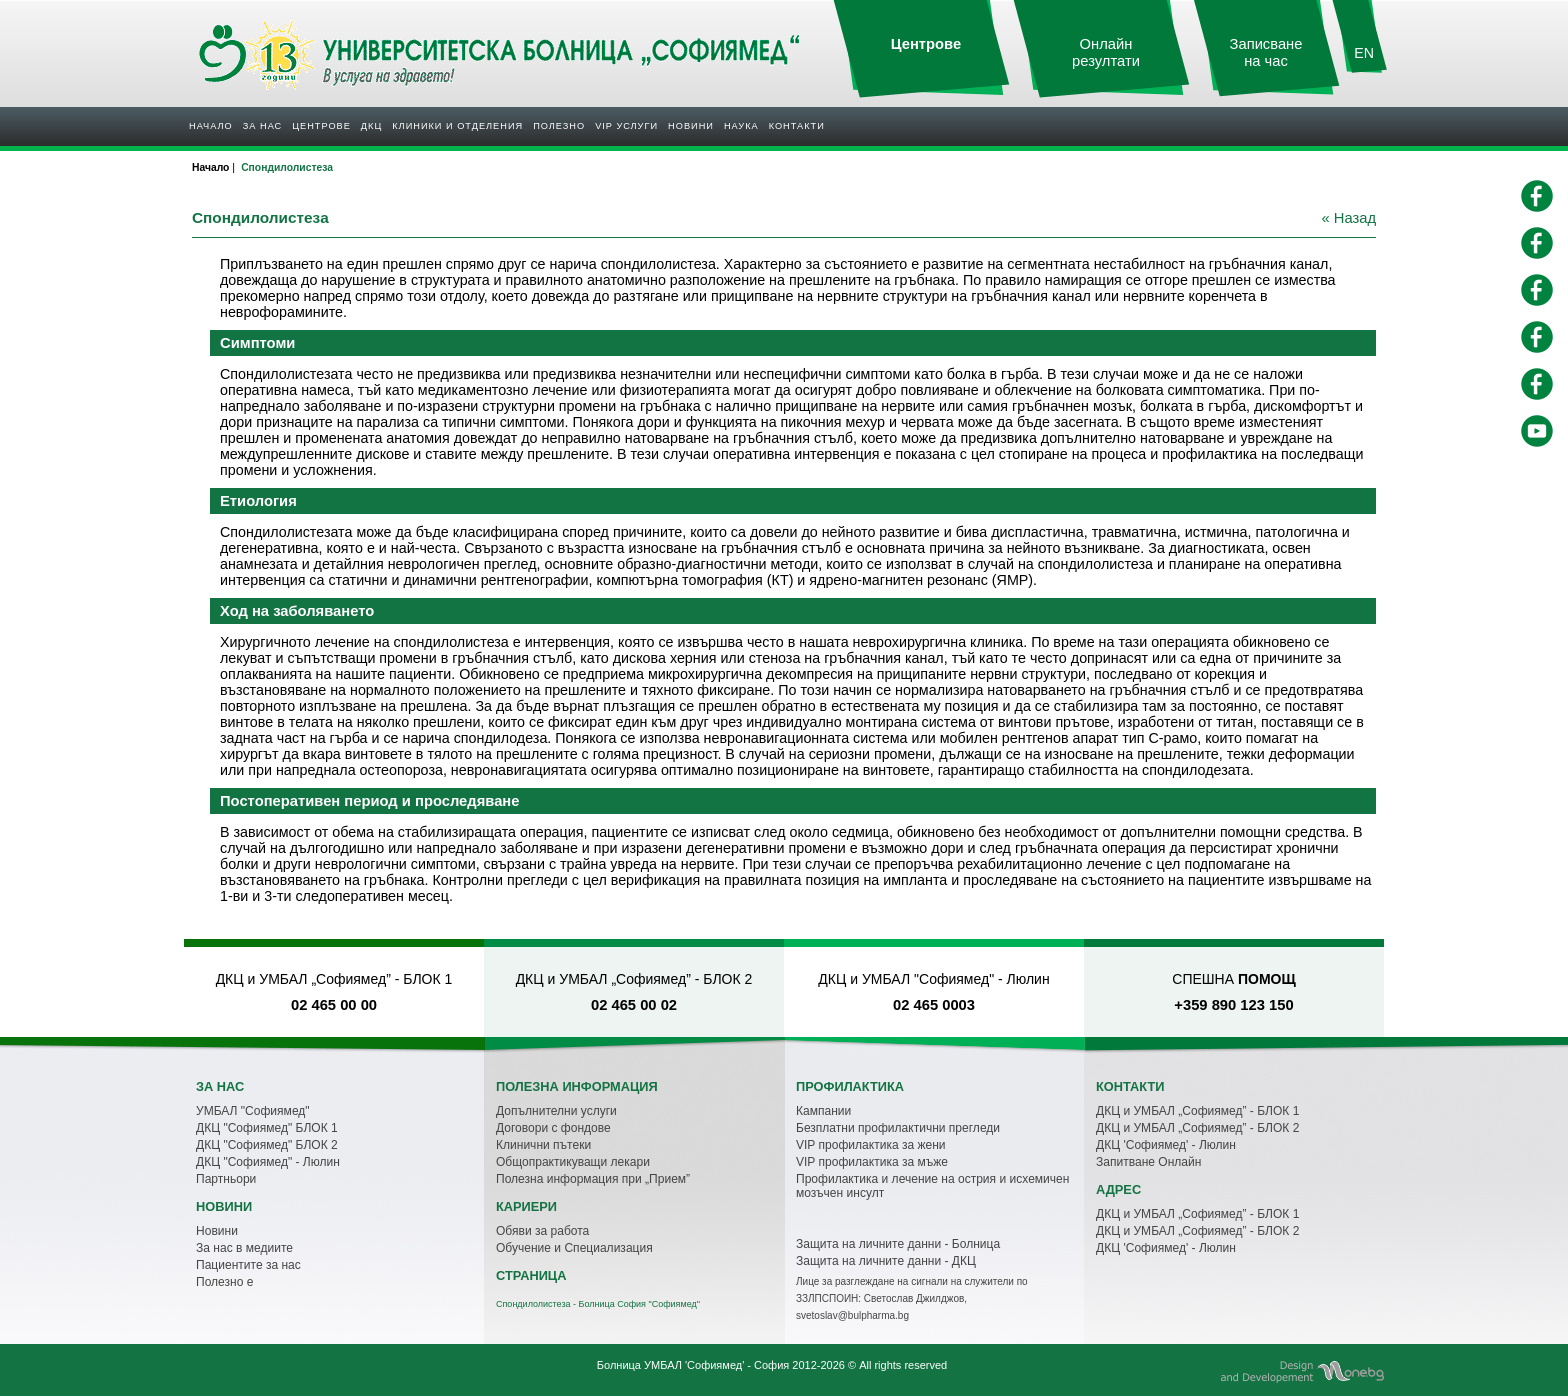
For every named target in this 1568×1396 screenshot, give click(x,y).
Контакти (797, 126)
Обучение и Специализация (574, 1248)
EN (1364, 53)
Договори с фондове (553, 1128)
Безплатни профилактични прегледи (898, 1128)
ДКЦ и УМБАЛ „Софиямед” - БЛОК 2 (1197, 1128)
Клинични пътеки (543, 1145)
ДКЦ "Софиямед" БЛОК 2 (267, 1145)
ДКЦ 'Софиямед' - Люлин (1166, 1145)
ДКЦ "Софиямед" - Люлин (268, 1162)
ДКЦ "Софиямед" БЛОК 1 (267, 1128)
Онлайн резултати (1106, 52)
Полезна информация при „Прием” (593, 1179)
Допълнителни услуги (556, 1111)
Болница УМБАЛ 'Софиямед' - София (693, 1365)
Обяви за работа (542, 1231)
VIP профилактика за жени (871, 1145)
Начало (211, 126)
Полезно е (224, 1282)
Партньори (226, 1179)
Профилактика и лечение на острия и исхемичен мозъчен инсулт (932, 1186)
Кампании (823, 1111)
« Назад (1348, 218)
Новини (691, 126)
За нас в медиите (244, 1248)
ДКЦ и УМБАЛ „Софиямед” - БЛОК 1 (1197, 1111)
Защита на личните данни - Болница (898, 1244)
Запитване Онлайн (1148, 1162)
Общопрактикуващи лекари (573, 1162)
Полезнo (559, 126)
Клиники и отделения (457, 126)
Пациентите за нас (248, 1265)
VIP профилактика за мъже (872, 1162)
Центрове (321, 126)
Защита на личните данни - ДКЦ (886, 1261)
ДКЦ (371, 126)
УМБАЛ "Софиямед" (253, 1111)
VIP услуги (626, 126)
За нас (262, 126)
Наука (741, 126)
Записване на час (1266, 52)
